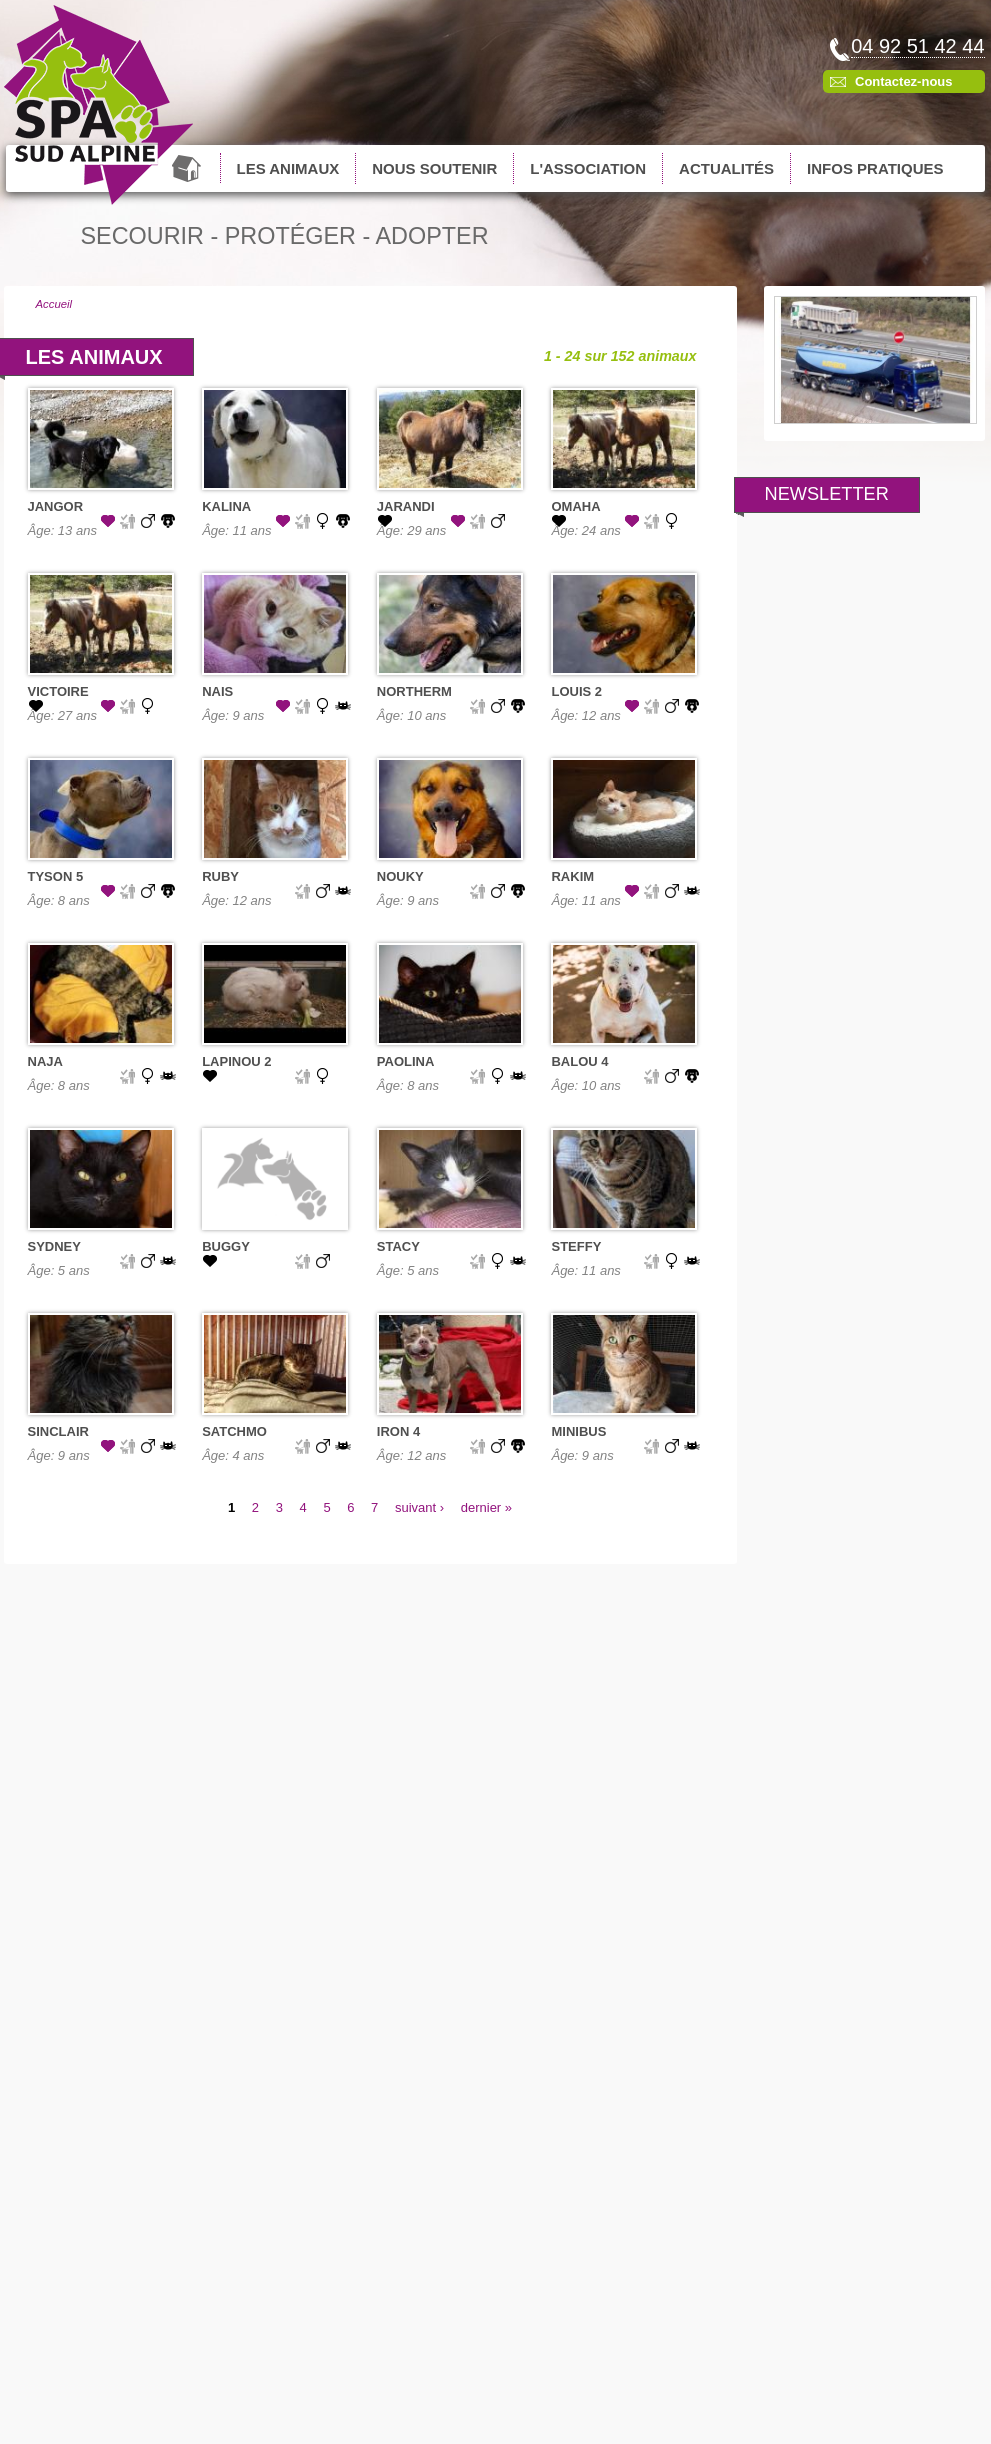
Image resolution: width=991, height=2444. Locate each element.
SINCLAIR (58, 1431)
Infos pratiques (875, 168)
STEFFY (576, 1246)
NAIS (217, 691)
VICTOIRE (58, 691)
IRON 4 (398, 1431)
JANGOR (56, 506)
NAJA (45, 1061)
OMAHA (575, 506)
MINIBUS (578, 1431)
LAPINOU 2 (236, 1061)
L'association (588, 168)
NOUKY (400, 876)
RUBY (220, 876)
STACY (398, 1246)
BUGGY (226, 1246)
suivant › (419, 1507)
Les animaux (288, 168)
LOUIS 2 (576, 691)
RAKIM (572, 876)
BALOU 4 (579, 1061)
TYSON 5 (56, 876)
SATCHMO (234, 1431)
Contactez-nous (904, 81)
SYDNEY (54, 1246)
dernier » (486, 1507)
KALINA (226, 506)
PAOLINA (406, 1061)
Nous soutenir (434, 168)
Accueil (188, 168)
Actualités (726, 168)
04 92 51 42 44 (917, 46)
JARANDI (406, 506)
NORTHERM (414, 691)
